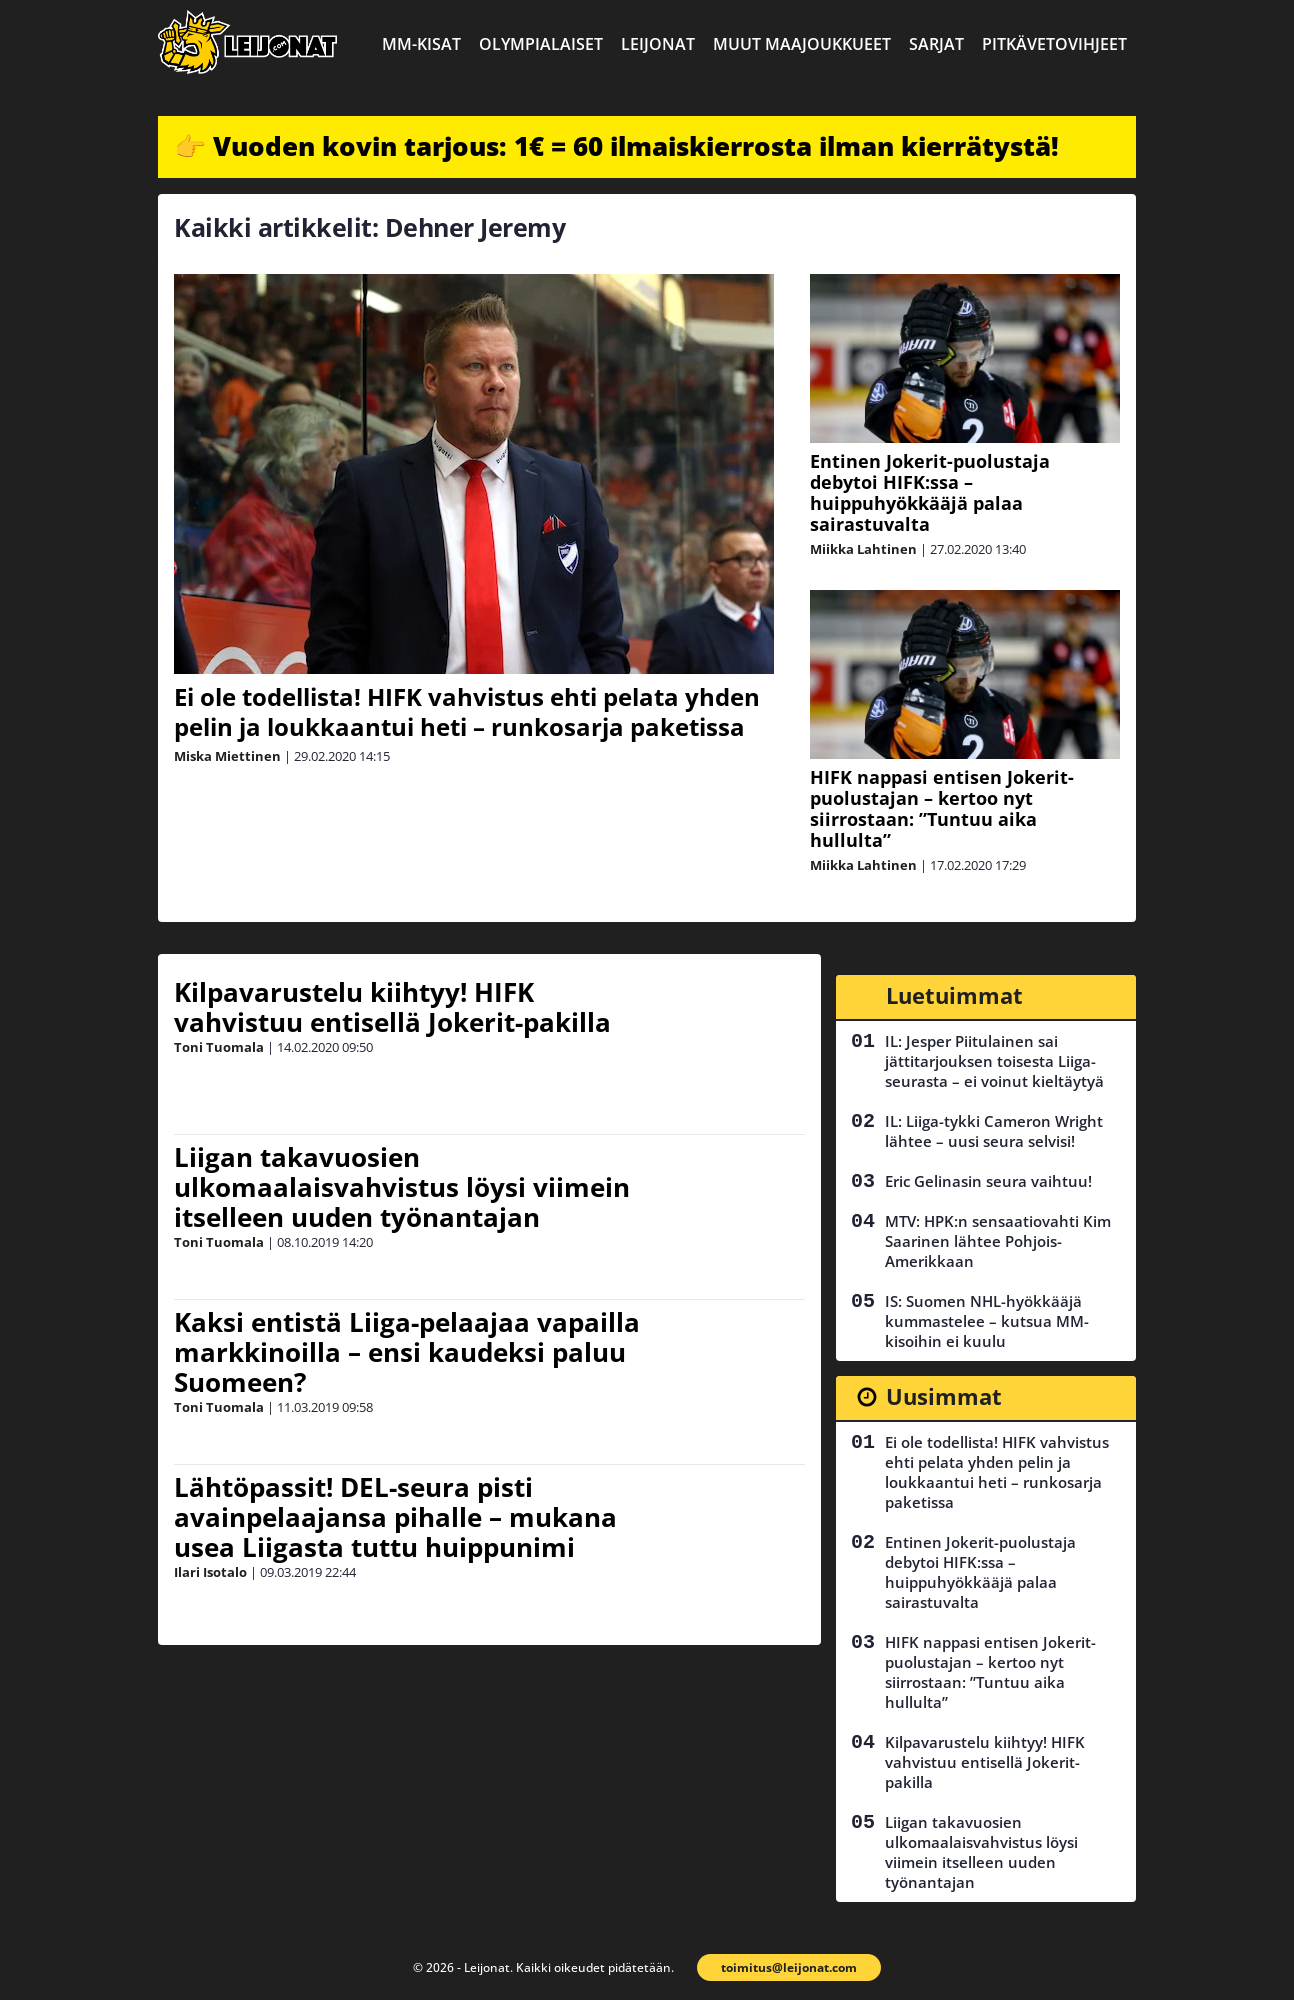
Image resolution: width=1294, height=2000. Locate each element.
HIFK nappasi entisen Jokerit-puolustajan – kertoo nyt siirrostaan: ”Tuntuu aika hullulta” (942, 808)
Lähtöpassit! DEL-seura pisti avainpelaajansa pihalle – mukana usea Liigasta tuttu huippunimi (395, 1517)
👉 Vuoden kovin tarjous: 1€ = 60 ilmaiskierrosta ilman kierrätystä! (616, 146)
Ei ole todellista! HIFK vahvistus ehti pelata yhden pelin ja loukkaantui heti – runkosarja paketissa (467, 711)
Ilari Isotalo (210, 1572)
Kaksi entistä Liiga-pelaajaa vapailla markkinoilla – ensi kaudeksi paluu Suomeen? (407, 1352)
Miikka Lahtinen (863, 549)
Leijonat (658, 44)
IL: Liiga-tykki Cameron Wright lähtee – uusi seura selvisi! (994, 1131)
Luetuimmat (954, 995)
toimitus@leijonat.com (789, 1967)
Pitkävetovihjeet (1054, 44)
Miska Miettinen (227, 756)
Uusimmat (944, 1396)
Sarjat (936, 44)
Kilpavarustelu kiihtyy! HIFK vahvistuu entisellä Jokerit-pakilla (392, 1007)
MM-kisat (421, 44)
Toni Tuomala (219, 1047)
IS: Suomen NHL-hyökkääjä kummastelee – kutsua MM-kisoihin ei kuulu (987, 1321)
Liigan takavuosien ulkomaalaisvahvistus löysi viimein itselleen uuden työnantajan (402, 1187)
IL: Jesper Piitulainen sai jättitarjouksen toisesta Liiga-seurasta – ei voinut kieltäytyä (994, 1061)
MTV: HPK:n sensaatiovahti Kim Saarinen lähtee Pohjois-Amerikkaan (998, 1241)
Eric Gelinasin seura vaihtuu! (988, 1181)
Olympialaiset (541, 44)
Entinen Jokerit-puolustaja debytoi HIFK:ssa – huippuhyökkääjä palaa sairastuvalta (930, 492)
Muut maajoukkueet (802, 44)
